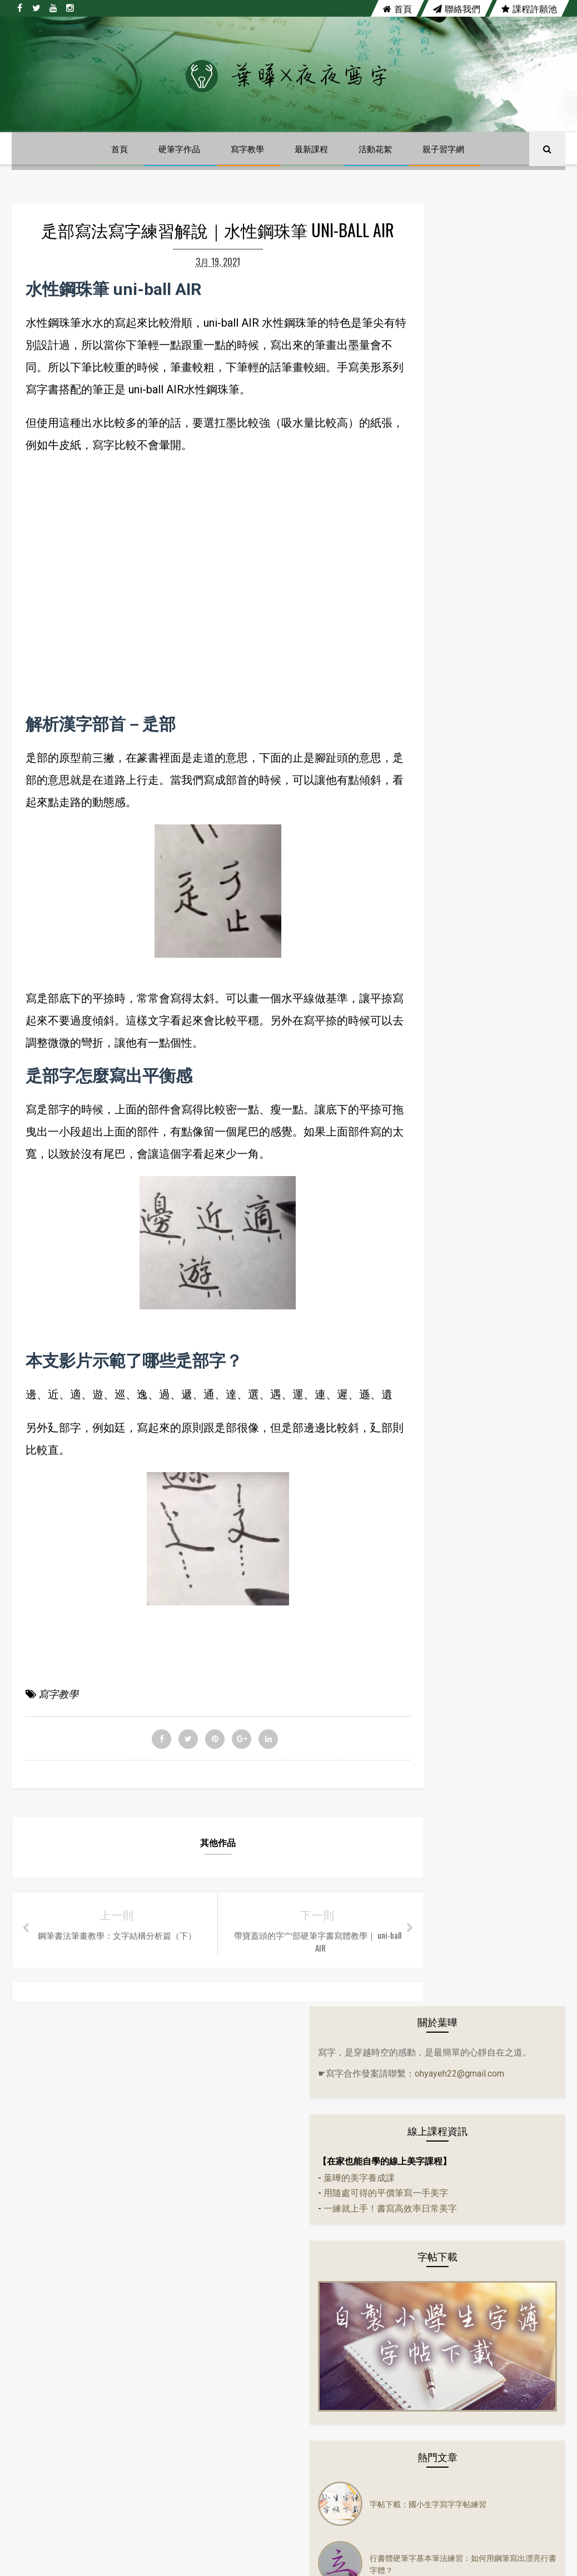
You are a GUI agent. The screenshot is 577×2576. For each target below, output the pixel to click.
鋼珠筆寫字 (436, 1530)
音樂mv (430, 1263)
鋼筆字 (428, 1552)
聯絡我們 (456, 8)
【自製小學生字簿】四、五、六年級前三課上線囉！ (507, 939)
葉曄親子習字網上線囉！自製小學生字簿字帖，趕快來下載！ (507, 819)
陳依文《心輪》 (487, 878)
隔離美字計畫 (440, 1352)
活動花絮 (376, 163)
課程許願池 (529, 8)
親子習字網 (444, 163)
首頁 (397, 8)
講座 (424, 1574)
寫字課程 (432, 1463)
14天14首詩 (437, 1041)
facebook (172, 2224)
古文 (424, 1108)
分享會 (428, 1086)
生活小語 (432, 1152)
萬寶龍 (428, 1330)
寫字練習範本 (440, 1441)
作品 (424, 1197)
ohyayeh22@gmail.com (453, 313)
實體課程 (432, 1397)
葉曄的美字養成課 (449, 419)
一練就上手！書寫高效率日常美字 (481, 450)
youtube (321, 2224)
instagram (400, 2224)
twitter (247, 2224)
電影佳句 (432, 1374)
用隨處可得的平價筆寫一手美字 (476, 434)
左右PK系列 (437, 1130)
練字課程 (432, 1486)
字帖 (424, 1175)
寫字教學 (248, 163)
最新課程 (312, 163)
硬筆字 (428, 1286)
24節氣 (429, 1063)
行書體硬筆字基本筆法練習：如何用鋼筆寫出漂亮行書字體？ (507, 759)
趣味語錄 (432, 1508)
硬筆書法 (432, 1308)
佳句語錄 (432, 1219)
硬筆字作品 (180, 163)
